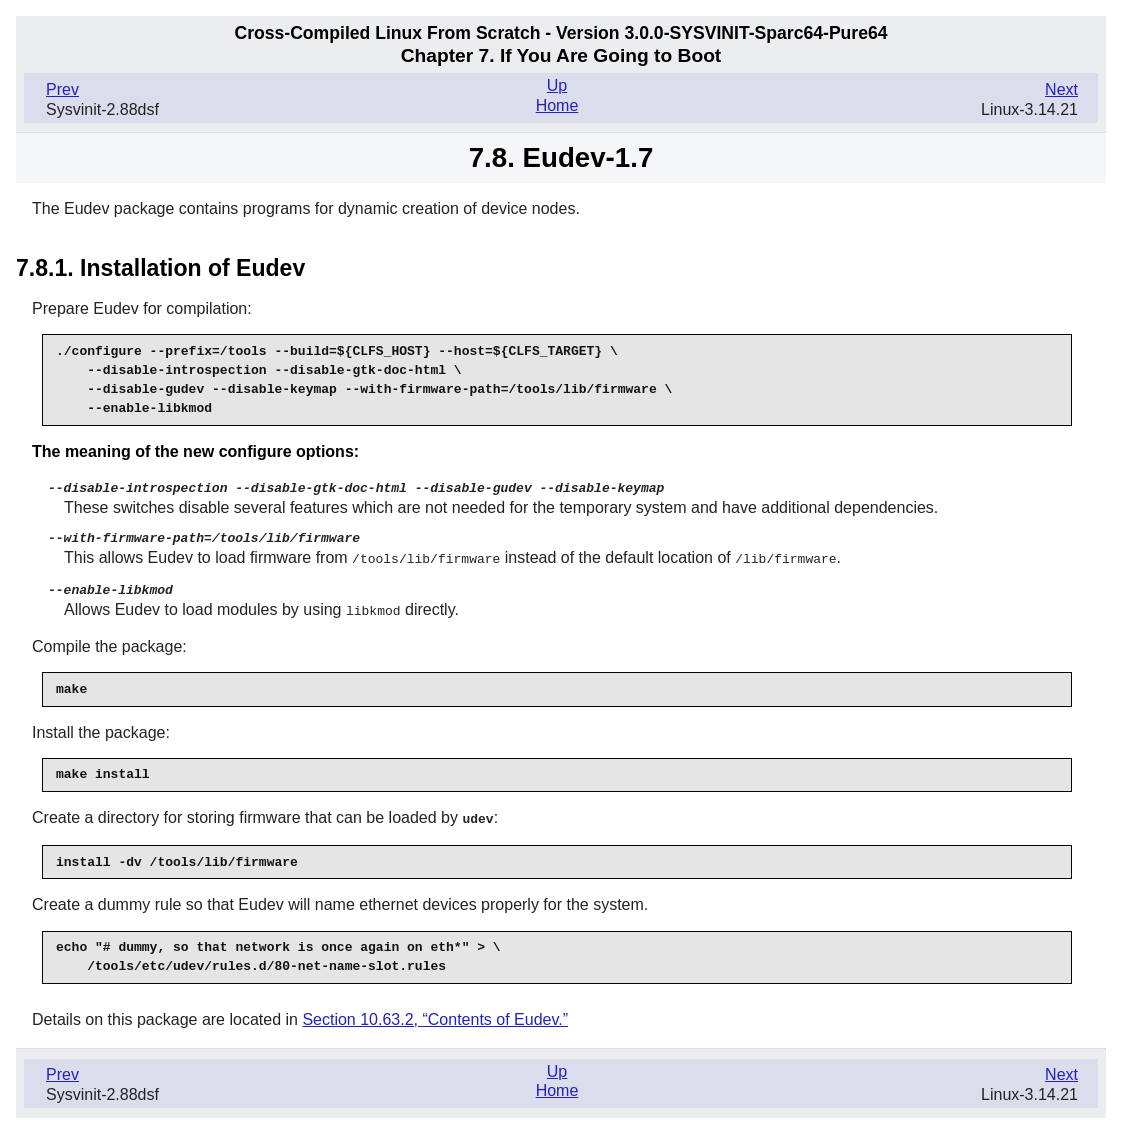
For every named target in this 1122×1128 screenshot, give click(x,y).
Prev (62, 89)
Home (557, 105)
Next (1061, 89)
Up (557, 85)
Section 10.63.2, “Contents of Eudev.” (435, 1013)
